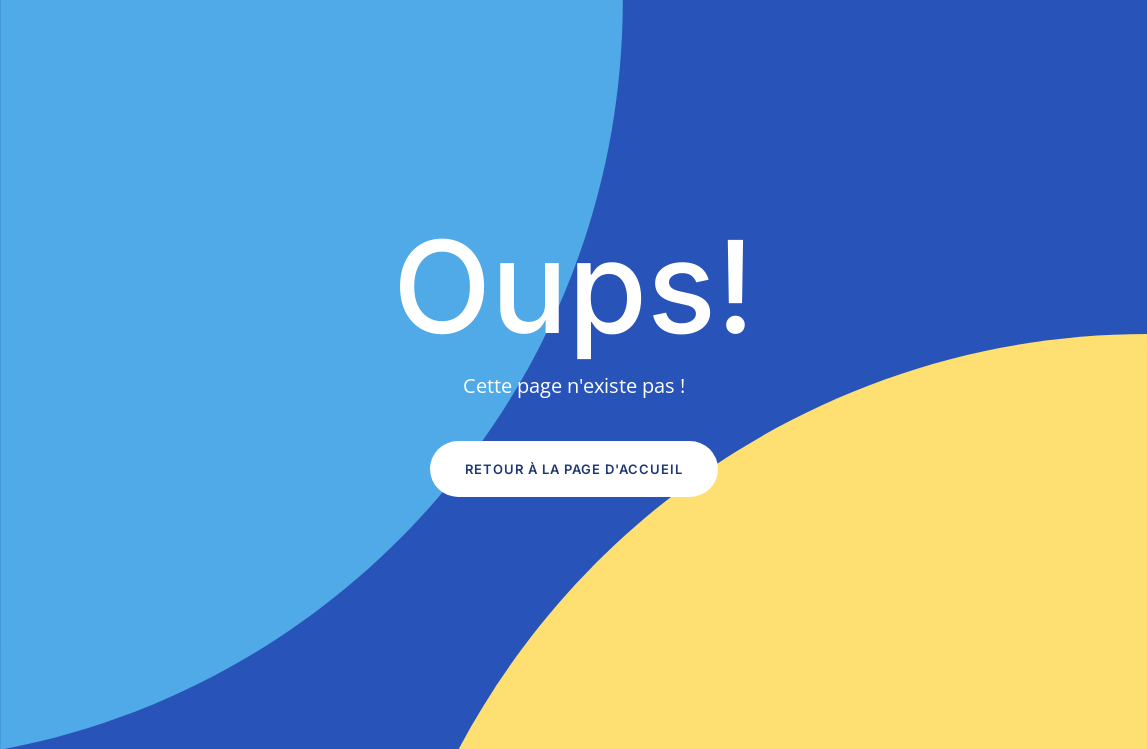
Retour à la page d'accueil (574, 469)
